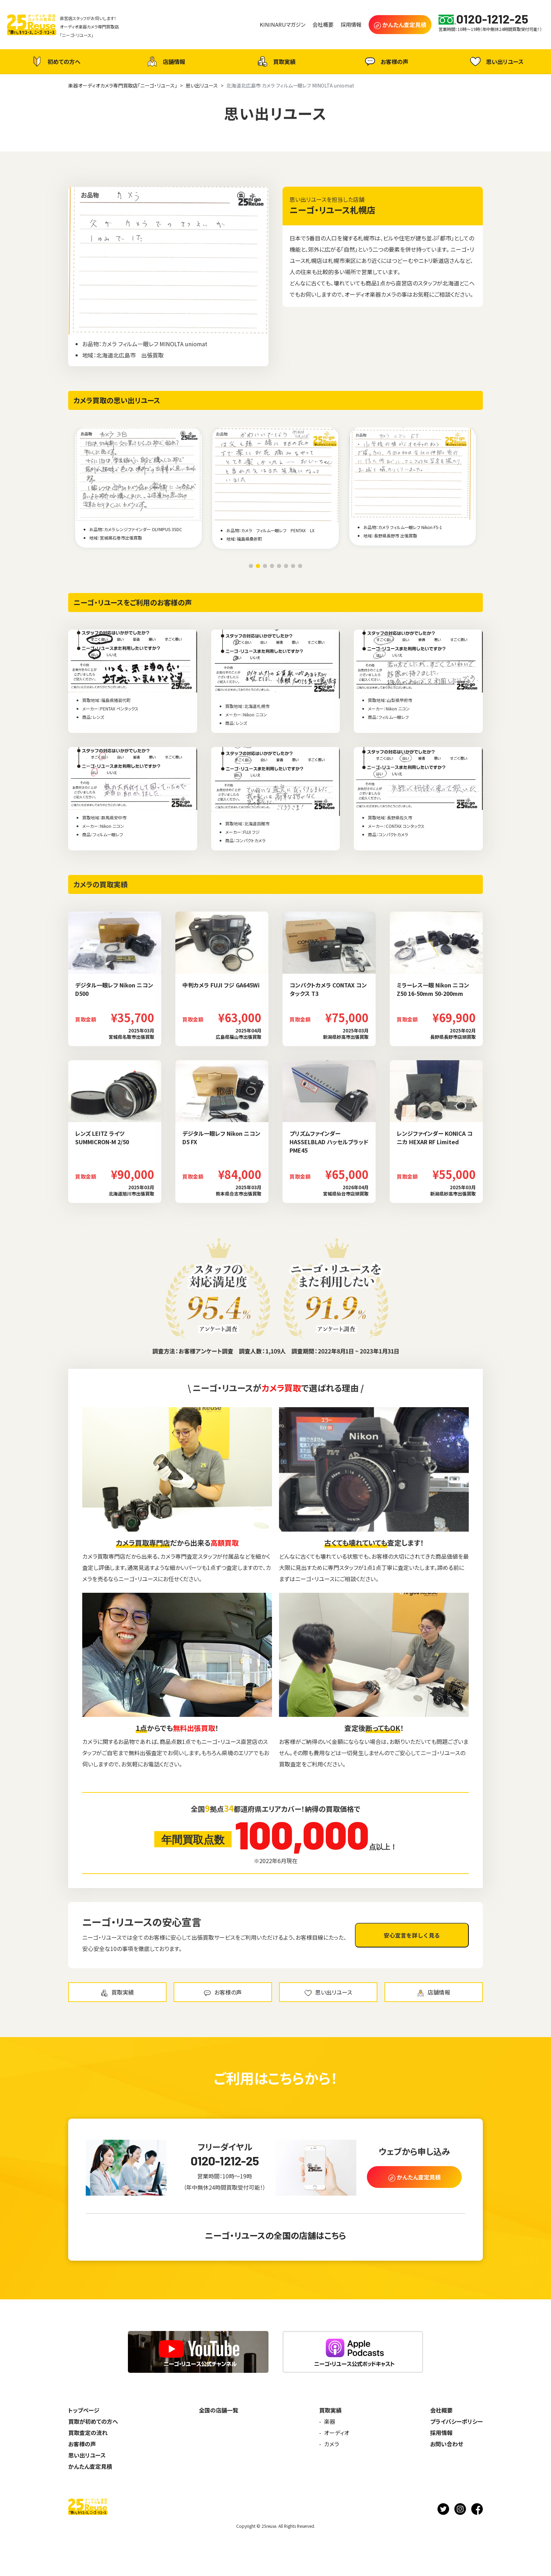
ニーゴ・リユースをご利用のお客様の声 (132, 602)
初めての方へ (55, 61)
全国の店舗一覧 (218, 2410)
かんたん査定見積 (90, 2466)
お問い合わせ (446, 2444)
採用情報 (441, 2432)
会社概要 (441, 2410)
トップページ (83, 2410)
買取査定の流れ (88, 2432)
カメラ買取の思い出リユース (116, 400)
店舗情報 (165, 61)
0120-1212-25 (224, 2161)
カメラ (331, 2444)
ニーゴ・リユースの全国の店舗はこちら (275, 2235)
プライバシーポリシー (456, 2421)
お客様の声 (385, 61)
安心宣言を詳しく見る (412, 1935)
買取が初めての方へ (93, 2421)
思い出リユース (496, 61)
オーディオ (336, 2432)
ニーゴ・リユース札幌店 (332, 210)
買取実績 (275, 61)
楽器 (329, 2421)
